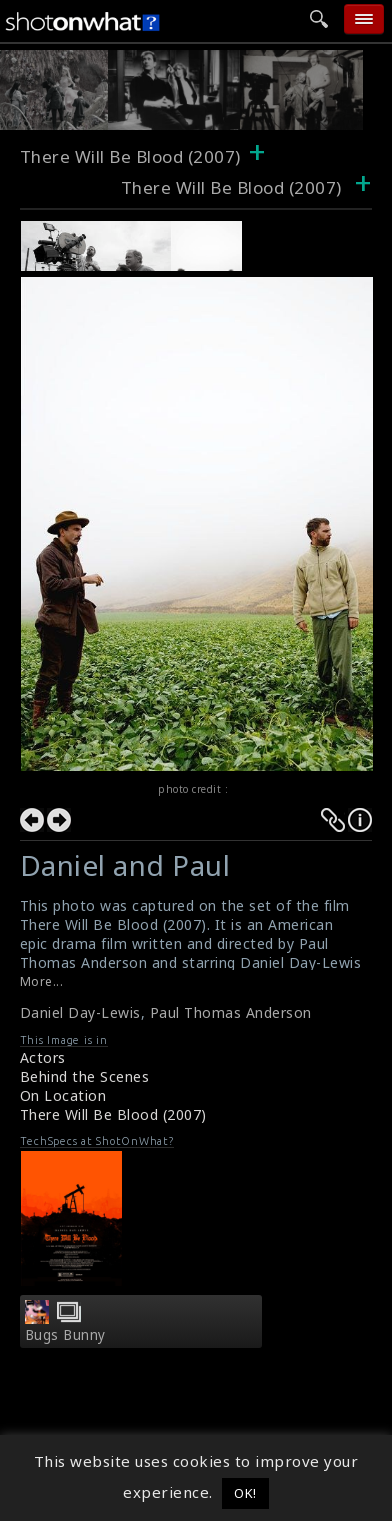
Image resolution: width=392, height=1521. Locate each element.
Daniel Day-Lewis (80, 1012)
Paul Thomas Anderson (231, 1012)
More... (42, 981)
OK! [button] (245, 1493)
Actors (43, 1057)
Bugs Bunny (65, 1335)
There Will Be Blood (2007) (130, 156)
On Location (63, 1095)
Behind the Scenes (85, 1076)
